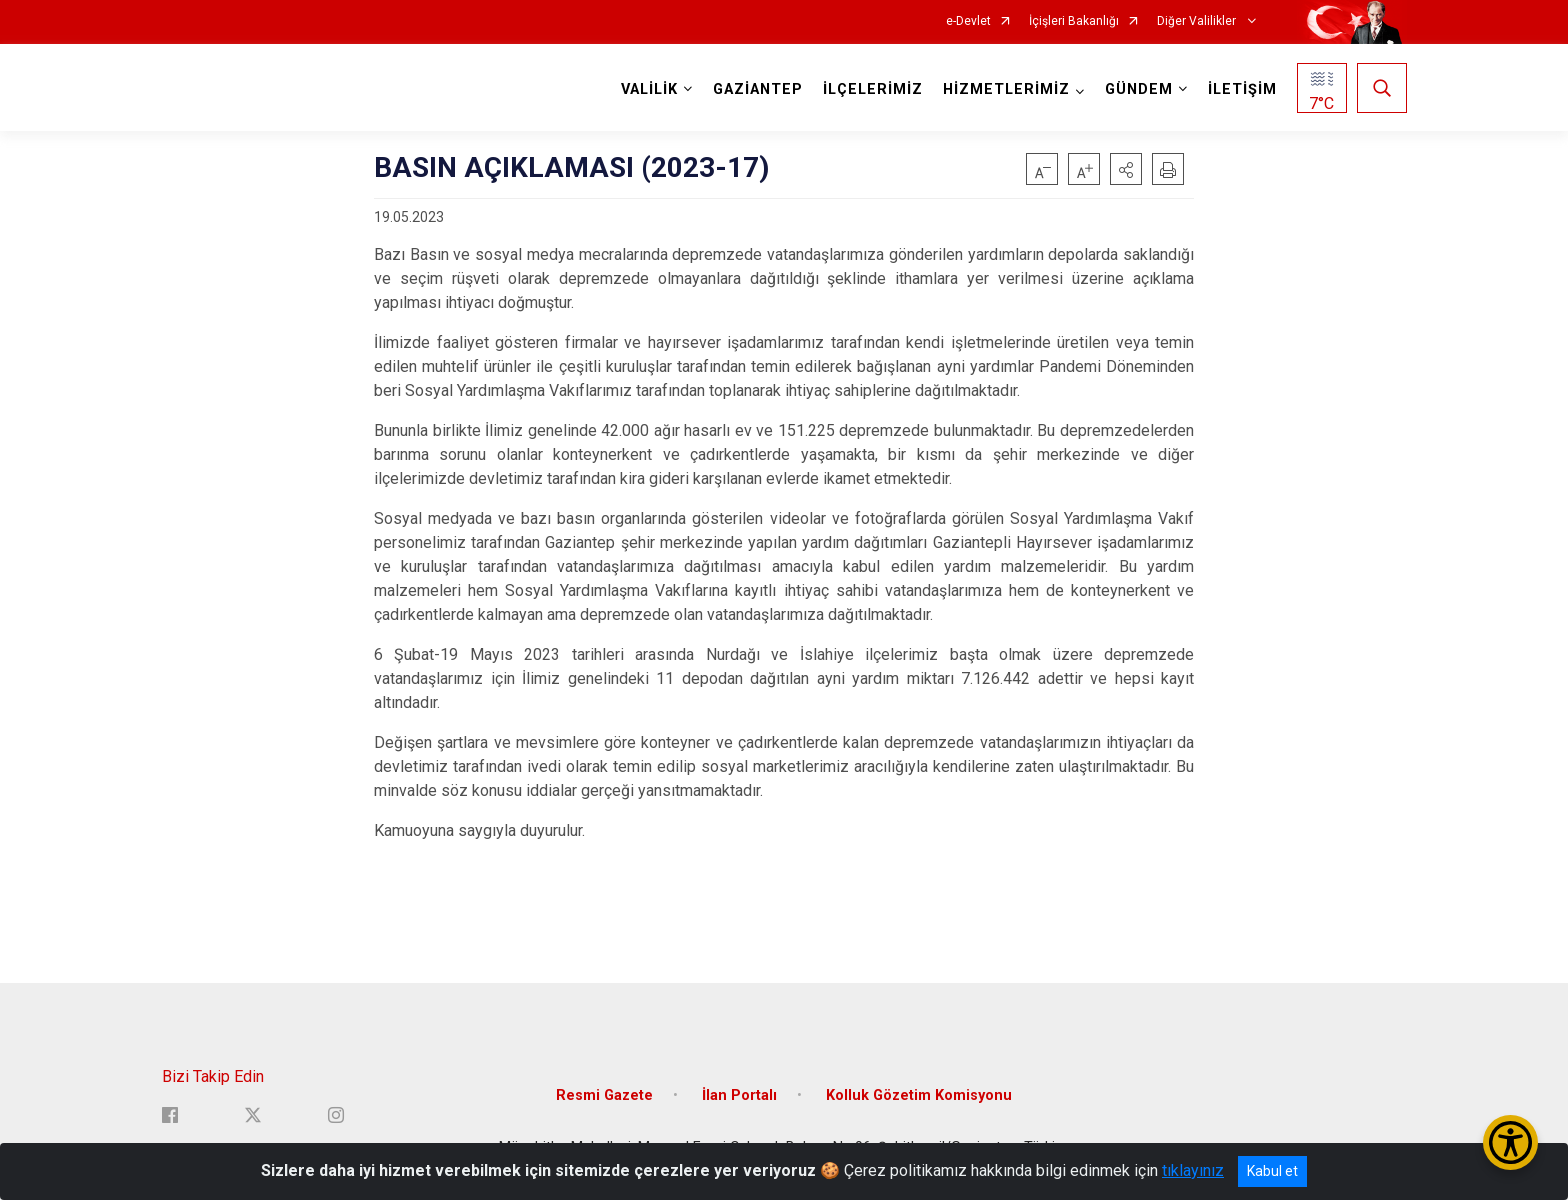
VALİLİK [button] (649, 89)
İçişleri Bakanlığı (1074, 21)
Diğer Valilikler (1198, 21)
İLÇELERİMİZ (873, 89)
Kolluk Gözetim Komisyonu (919, 1095)
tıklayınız (1193, 1170)
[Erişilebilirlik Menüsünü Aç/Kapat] (1510, 1142)
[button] (1126, 169)
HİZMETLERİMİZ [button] (1006, 89)
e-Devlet (968, 21)
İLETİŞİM (1242, 89)
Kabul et (1272, 1171)
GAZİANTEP (758, 89)
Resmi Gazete (604, 1095)
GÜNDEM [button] (1139, 89)
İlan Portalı (739, 1095)
